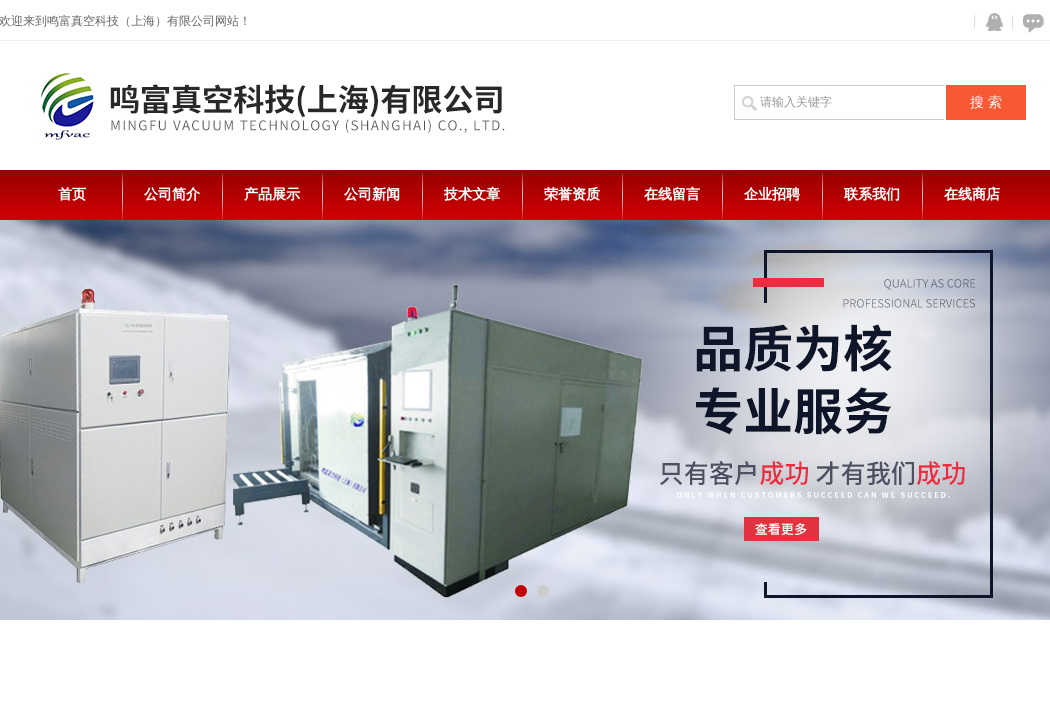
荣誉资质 (572, 194)
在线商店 (972, 194)
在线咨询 (1030, 22)
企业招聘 (772, 194)
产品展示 (272, 194)
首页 (72, 194)
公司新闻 (372, 194)
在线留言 (672, 194)
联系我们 (872, 194)
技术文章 (472, 194)
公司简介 (172, 194)
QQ (990, 22)
